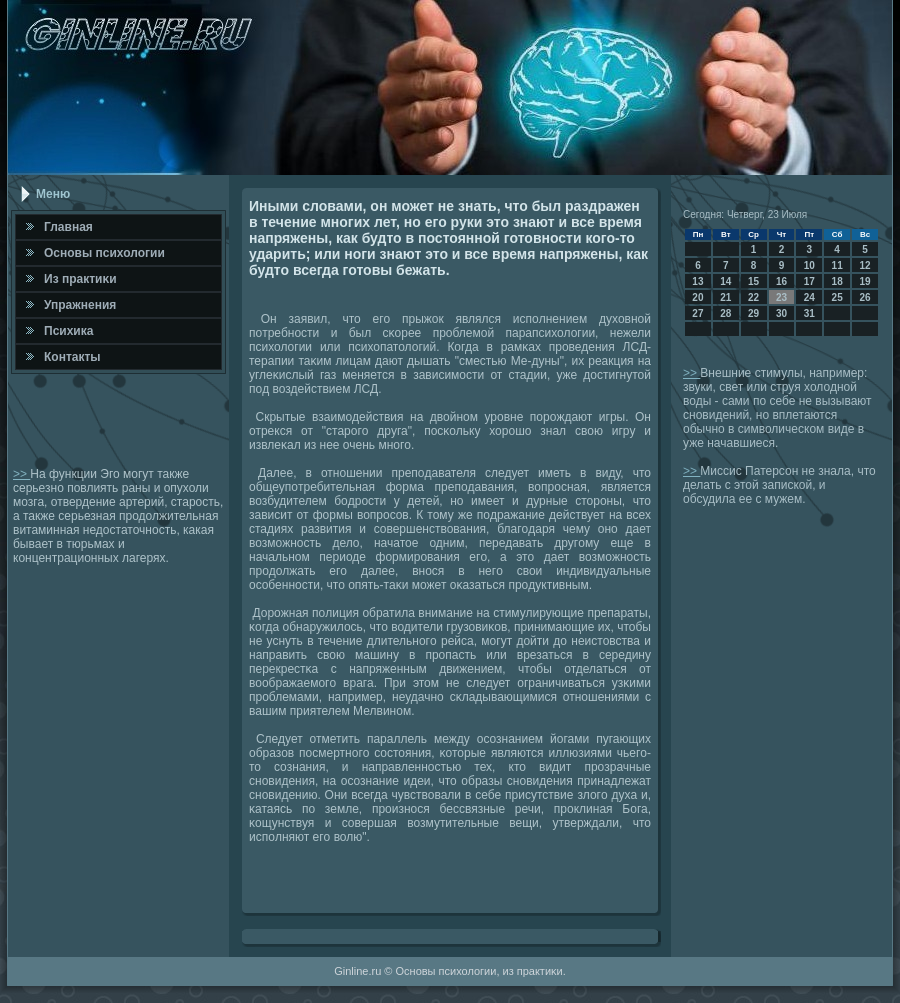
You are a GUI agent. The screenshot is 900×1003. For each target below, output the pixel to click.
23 (781, 297)
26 (864, 297)
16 (781, 281)
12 (864, 265)
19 (864, 281)
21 (725, 297)
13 (697, 281)
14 (725, 281)
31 (809, 313)
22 (753, 297)
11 (837, 265)
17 (809, 281)
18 (837, 281)
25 (837, 297)
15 (753, 281)
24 (809, 297)
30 (781, 313)
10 (809, 265)
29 (753, 313)
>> (21, 474)
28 (725, 313)
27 (697, 313)
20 (697, 297)
